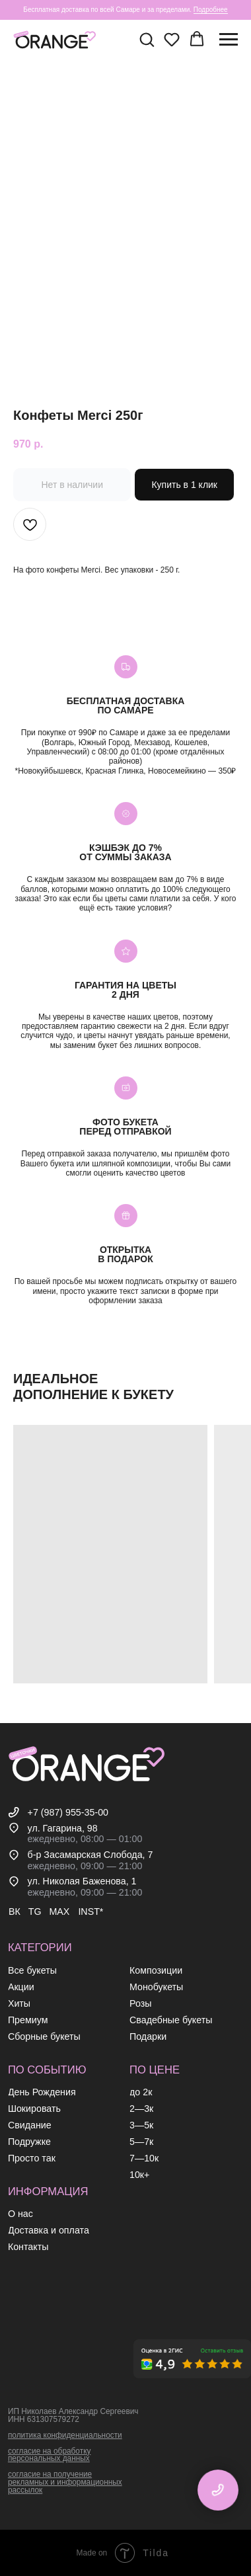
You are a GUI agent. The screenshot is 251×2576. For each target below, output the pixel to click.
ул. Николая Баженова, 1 (82, 1881)
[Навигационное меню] (228, 39)
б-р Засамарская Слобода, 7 (90, 1854)
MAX (59, 1911)
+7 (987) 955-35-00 (68, 1812)
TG (35, 1911)
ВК (14, 1911)
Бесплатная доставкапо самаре (126, 705)
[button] (147, 39)
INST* (90, 1911)
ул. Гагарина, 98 (63, 1828)
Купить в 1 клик (184, 484)
